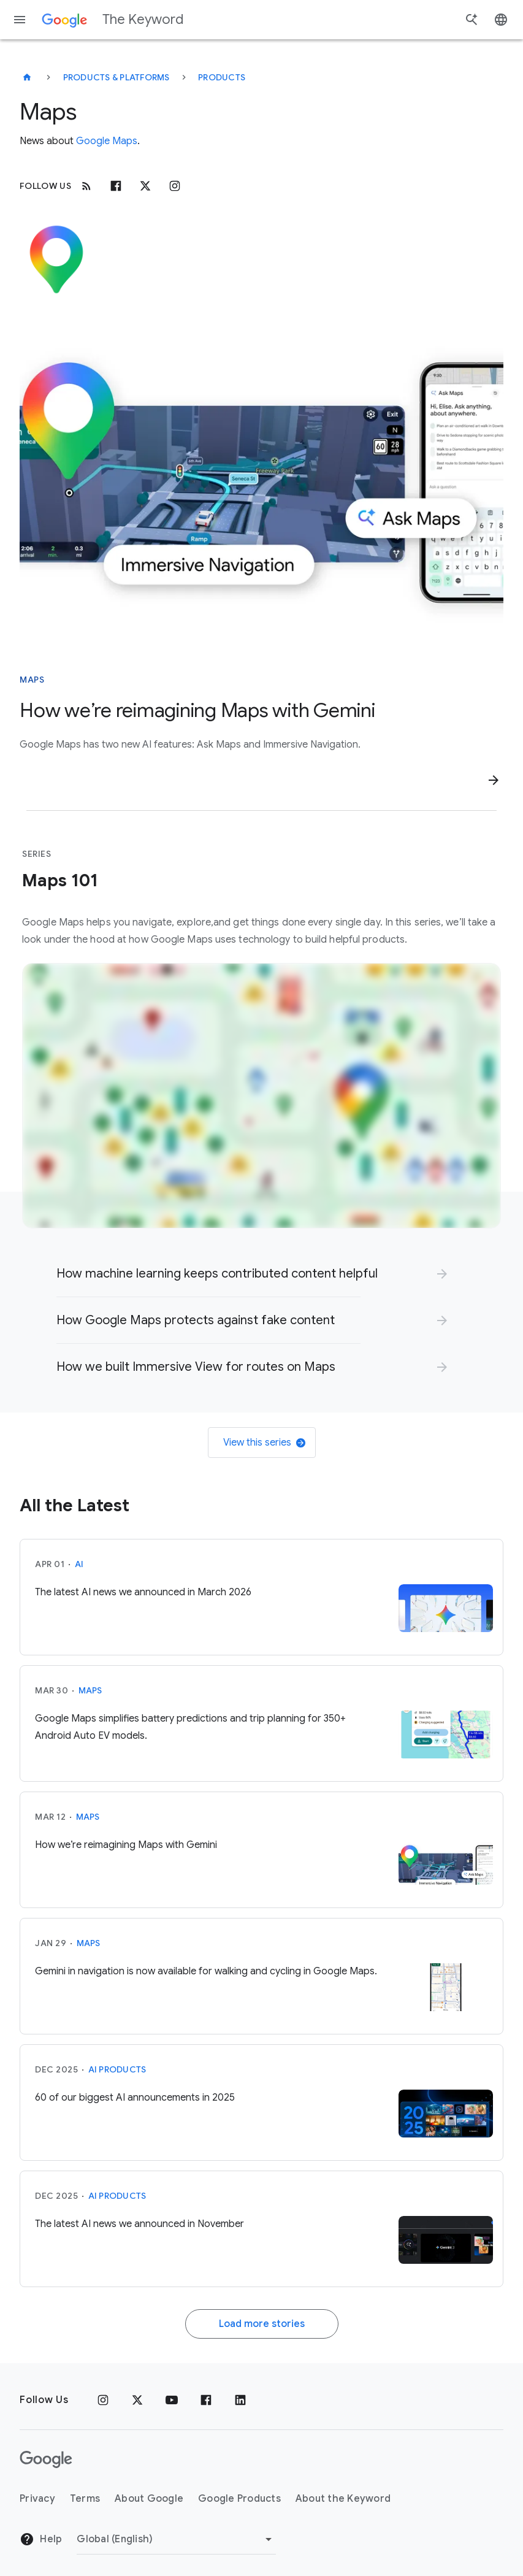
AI (79, 1564)
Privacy (37, 2499)
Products (221, 77)
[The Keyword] (27, 77)
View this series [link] (264, 1442)
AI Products (117, 2069)
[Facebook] (116, 186)
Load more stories (262, 2324)
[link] (252, 1273)
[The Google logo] (46, 2459)
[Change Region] (176, 2539)
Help (41, 2539)
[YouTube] (171, 2400)
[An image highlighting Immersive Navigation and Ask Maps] (261, 481)
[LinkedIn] (240, 2400)
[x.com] (145, 186)
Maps (90, 1690)
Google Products (239, 2499)
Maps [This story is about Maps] (32, 679)
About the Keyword (343, 2499)
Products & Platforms (116, 77)
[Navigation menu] (19, 19)
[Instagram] (174, 186)
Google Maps (106, 141)
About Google (149, 2499)
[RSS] (86, 186)
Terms (85, 2499)
